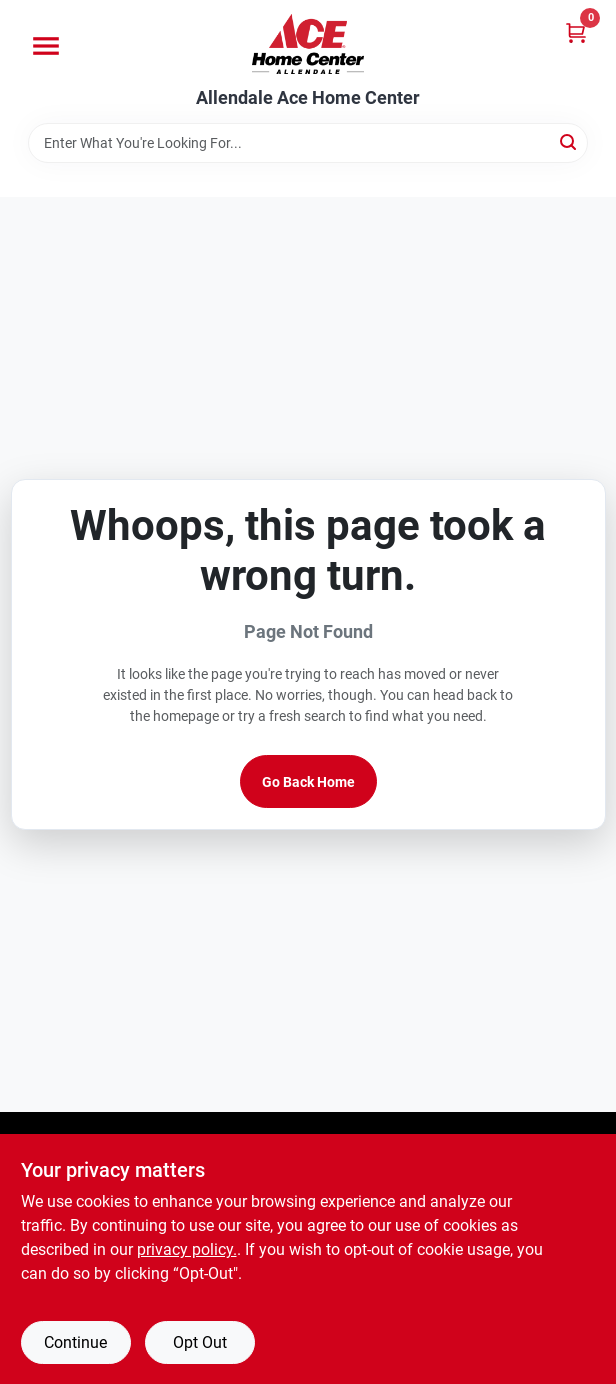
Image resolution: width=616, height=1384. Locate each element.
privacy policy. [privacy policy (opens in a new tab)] (187, 1249)
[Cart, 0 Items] (576, 32)
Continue (75, 1342)
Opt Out (200, 1342)
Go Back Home (308, 782)
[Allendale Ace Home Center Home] (308, 44)
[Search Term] (308, 143)
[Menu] (46, 46)
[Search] (569, 141)
